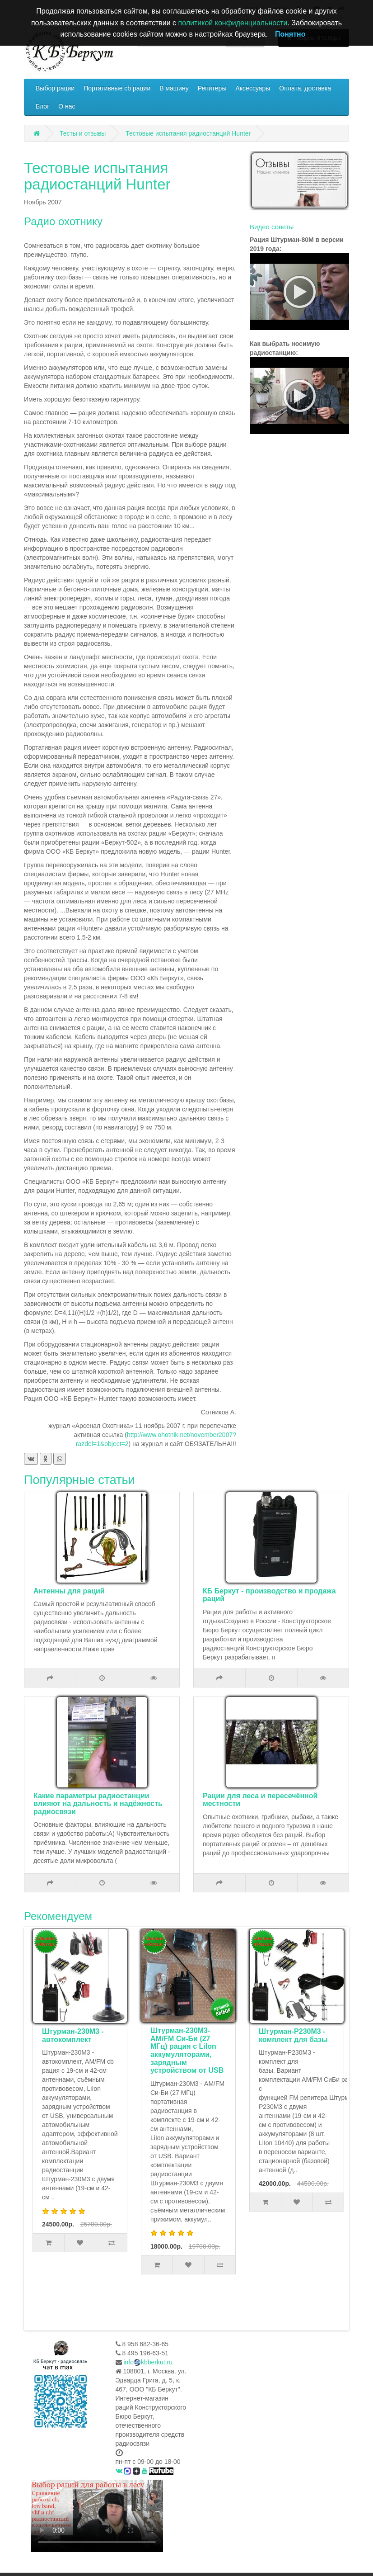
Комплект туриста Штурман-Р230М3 (73, 2035)
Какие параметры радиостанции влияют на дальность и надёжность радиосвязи (98, 1803)
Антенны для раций (69, 1591)
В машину (173, 88)
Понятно (290, 34)
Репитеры (212, 88)
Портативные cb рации (117, 88)
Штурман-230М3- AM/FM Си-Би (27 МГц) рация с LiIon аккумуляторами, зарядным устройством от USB (294, 2050)
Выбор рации (55, 88)
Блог (42, 106)
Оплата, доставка (305, 88)
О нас (66, 106)
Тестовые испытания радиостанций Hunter (188, 133)
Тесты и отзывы (83, 133)
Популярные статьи (79, 1480)
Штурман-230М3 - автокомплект (180, 2035)
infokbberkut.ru (148, 2362)
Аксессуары (252, 88)
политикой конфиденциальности (233, 23)
